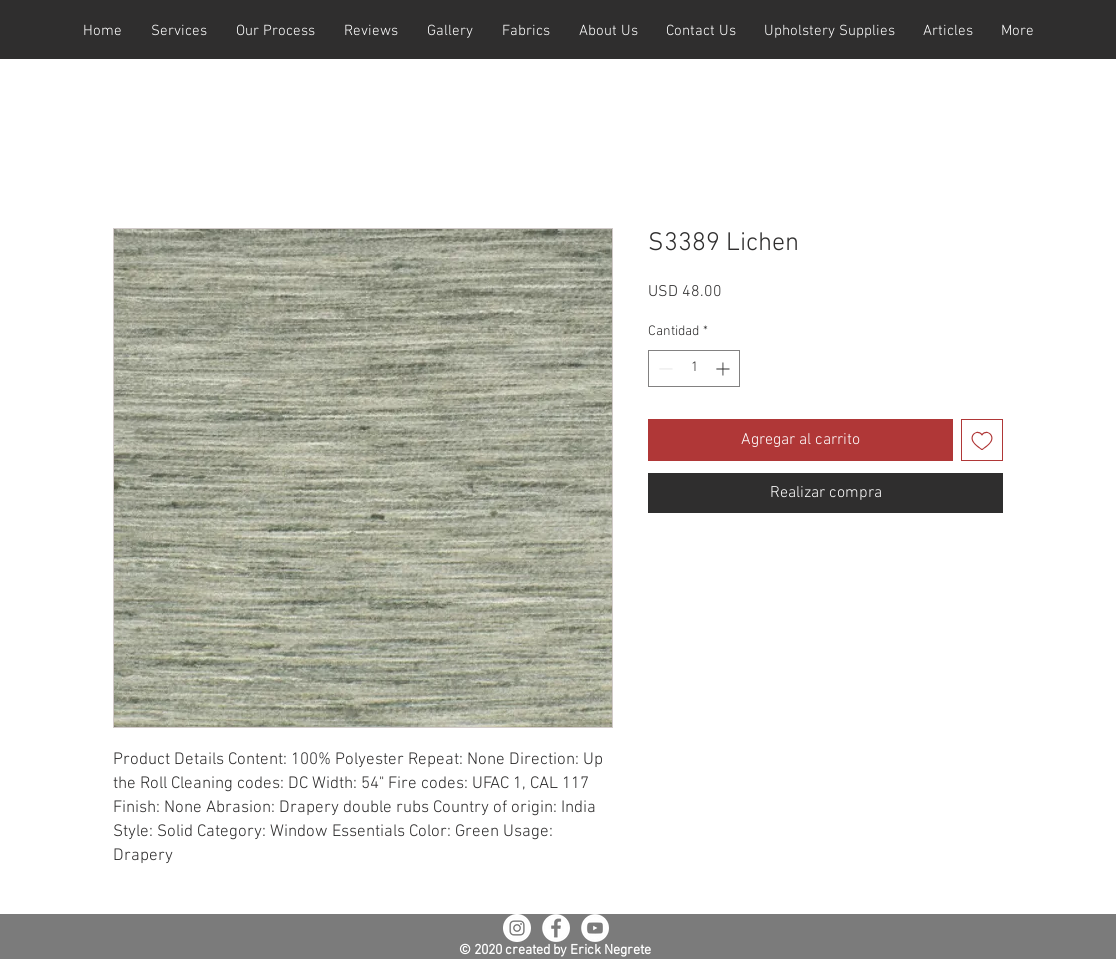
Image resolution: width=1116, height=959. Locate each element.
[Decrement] (663, 368)
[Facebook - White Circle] (556, 928)
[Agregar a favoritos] (982, 440)
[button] (178, 31)
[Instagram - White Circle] (517, 928)
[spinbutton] (694, 368)
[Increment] (724, 368)
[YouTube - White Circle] (595, 928)
